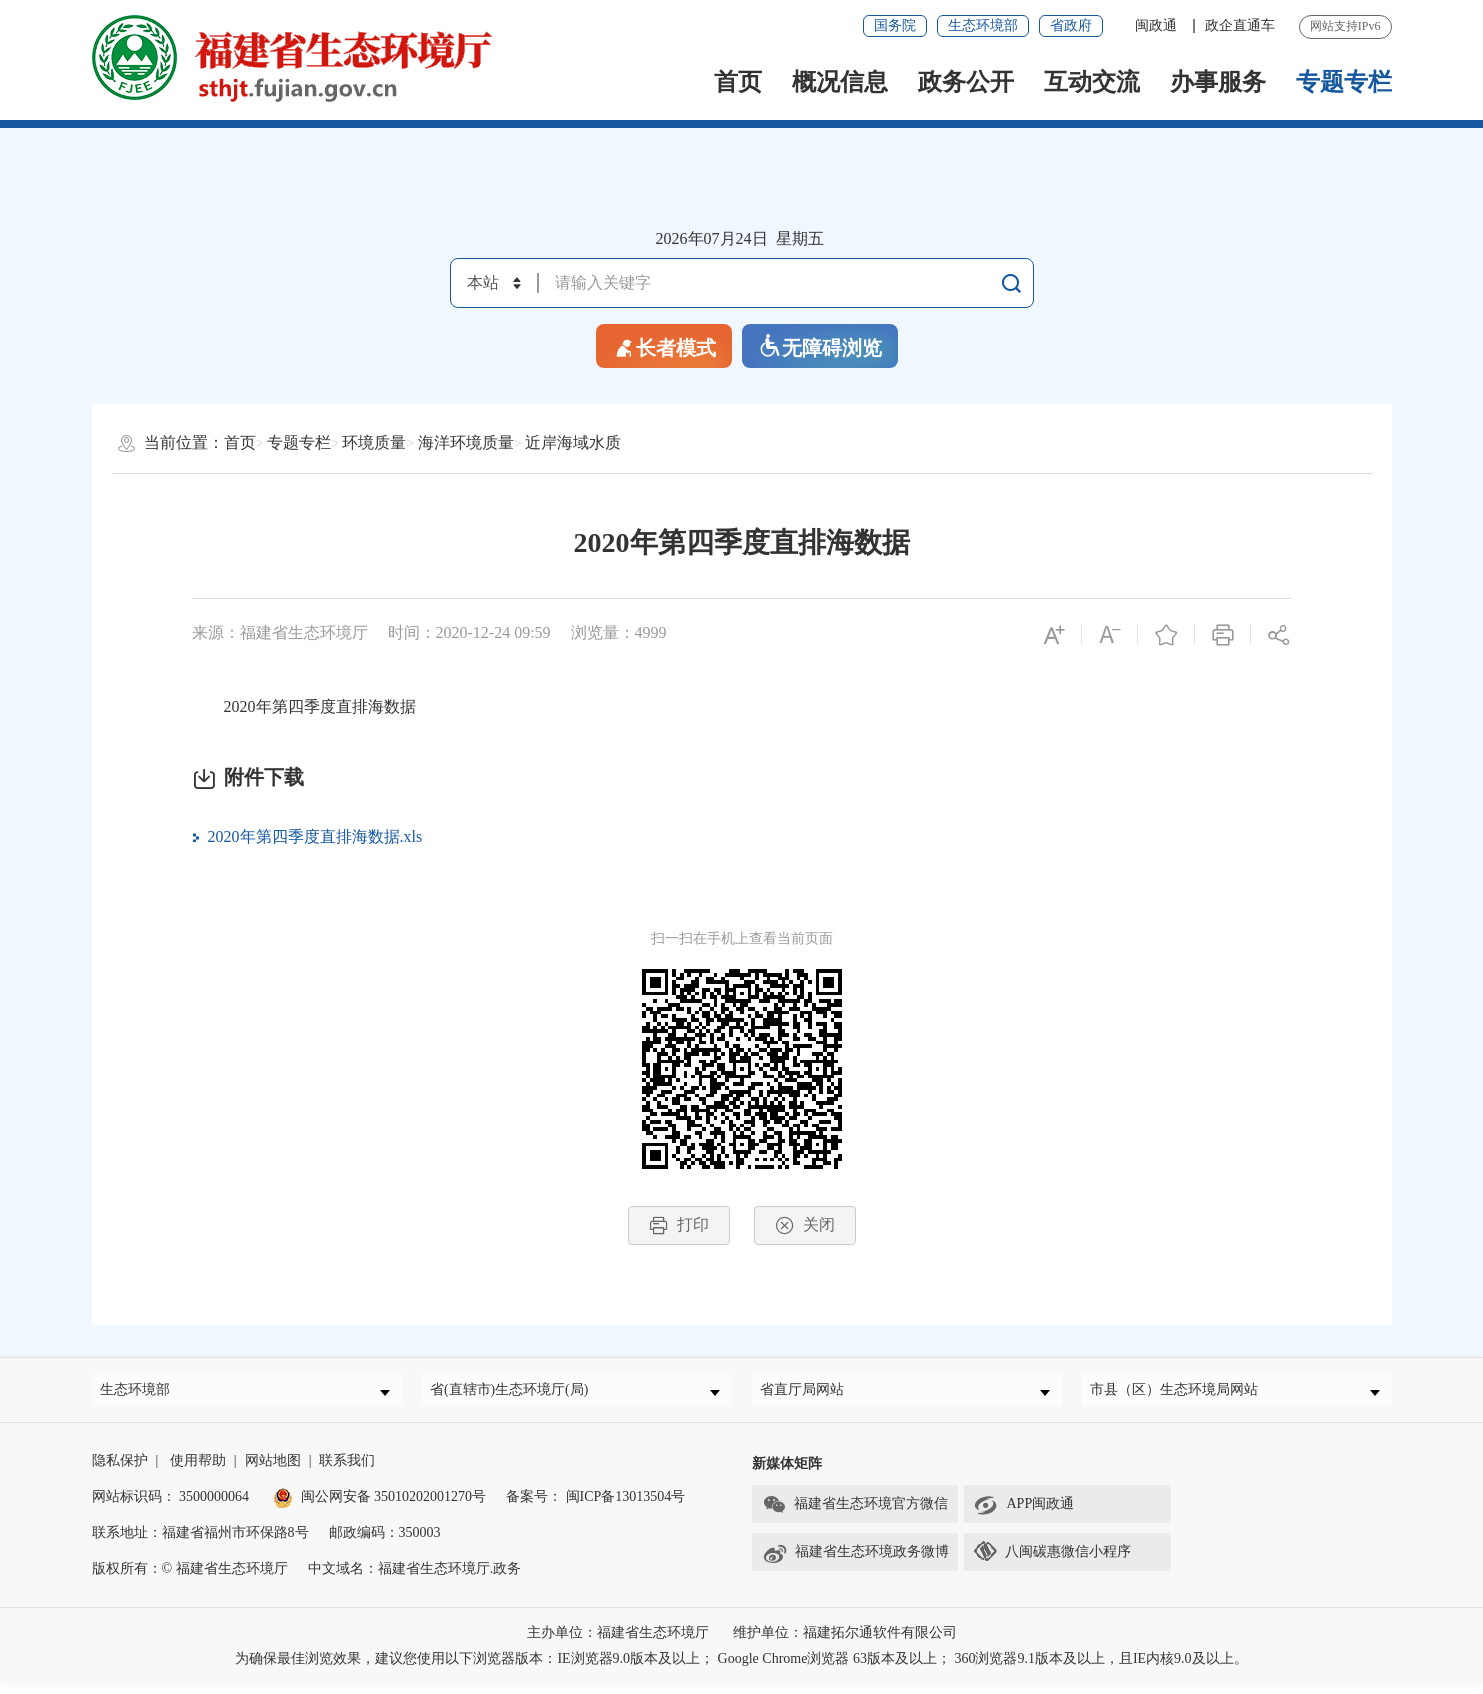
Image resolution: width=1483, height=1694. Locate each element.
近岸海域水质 (573, 442)
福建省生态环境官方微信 (855, 1515)
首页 (738, 82)
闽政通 (1158, 25)
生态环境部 (983, 25)
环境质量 (374, 442)
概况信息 (840, 82)
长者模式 (664, 346)
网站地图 (273, 1470)
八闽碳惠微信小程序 (1068, 1561)
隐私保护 (120, 1470)
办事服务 (1218, 82)
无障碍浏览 (820, 346)
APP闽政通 (1024, 1515)
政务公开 (966, 82)
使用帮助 (198, 1470)
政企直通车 (1240, 25)
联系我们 (347, 1470)
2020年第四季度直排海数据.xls (315, 836)
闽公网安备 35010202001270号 (380, 1506)
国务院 (895, 25)
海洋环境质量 (466, 442)
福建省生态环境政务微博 (855, 1563)
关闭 (805, 1225)
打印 (679, 1225)
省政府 (1071, 25)
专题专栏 (1344, 82)
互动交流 (1092, 82)
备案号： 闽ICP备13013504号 (595, 1506)
